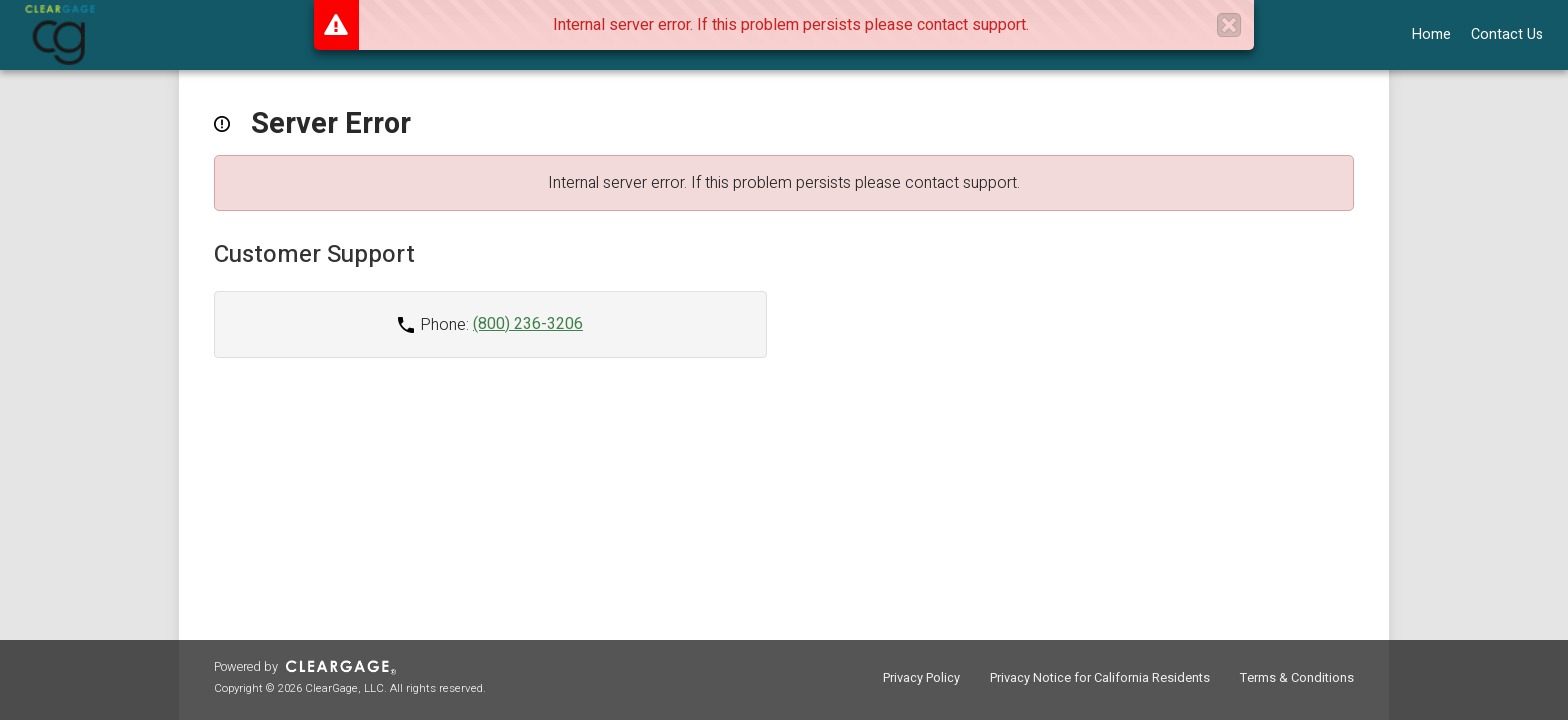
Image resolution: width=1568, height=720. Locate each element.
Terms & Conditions (1297, 678)
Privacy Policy (921, 678)
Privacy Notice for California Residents (1100, 678)
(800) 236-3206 (528, 324)
